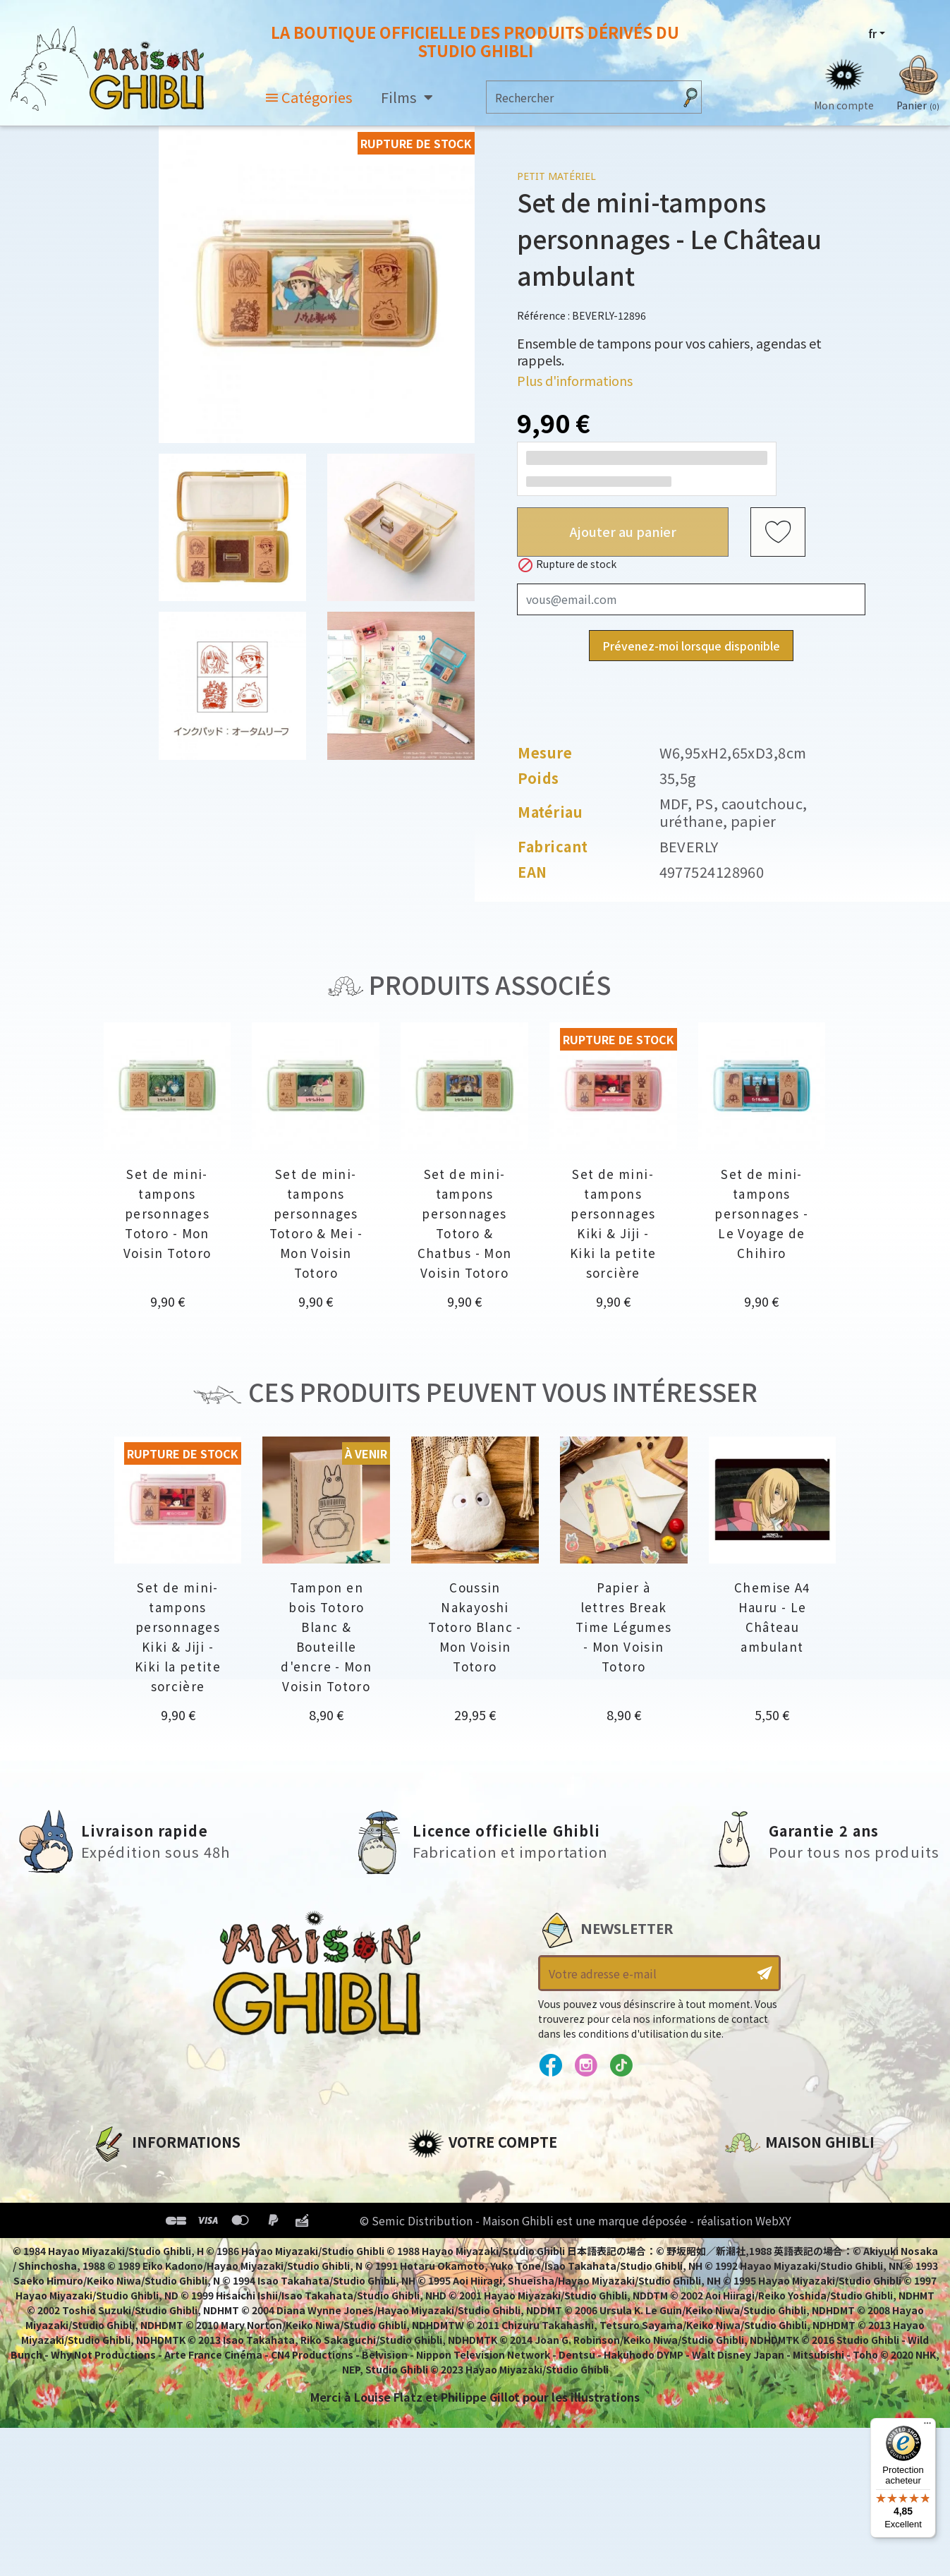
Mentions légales (142, 2199)
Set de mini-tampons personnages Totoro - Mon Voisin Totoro (167, 1213)
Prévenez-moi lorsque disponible (691, 645)
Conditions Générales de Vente (184, 2247)
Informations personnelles (488, 2175)
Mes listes (436, 2271)
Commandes (445, 2199)
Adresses (434, 2223)
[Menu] (927, 2426)
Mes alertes (441, 2295)
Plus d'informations (575, 380)
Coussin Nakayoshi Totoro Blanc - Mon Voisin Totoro (474, 1626)
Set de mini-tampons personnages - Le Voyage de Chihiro (761, 1213)
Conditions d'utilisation (164, 2223)
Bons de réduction (463, 2247)
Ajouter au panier (623, 531)
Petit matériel (556, 176)
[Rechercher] (580, 97)
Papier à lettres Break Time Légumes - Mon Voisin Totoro (624, 1626)
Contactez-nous (773, 2307)
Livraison (118, 2271)
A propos (117, 2175)
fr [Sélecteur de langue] (872, 33)
